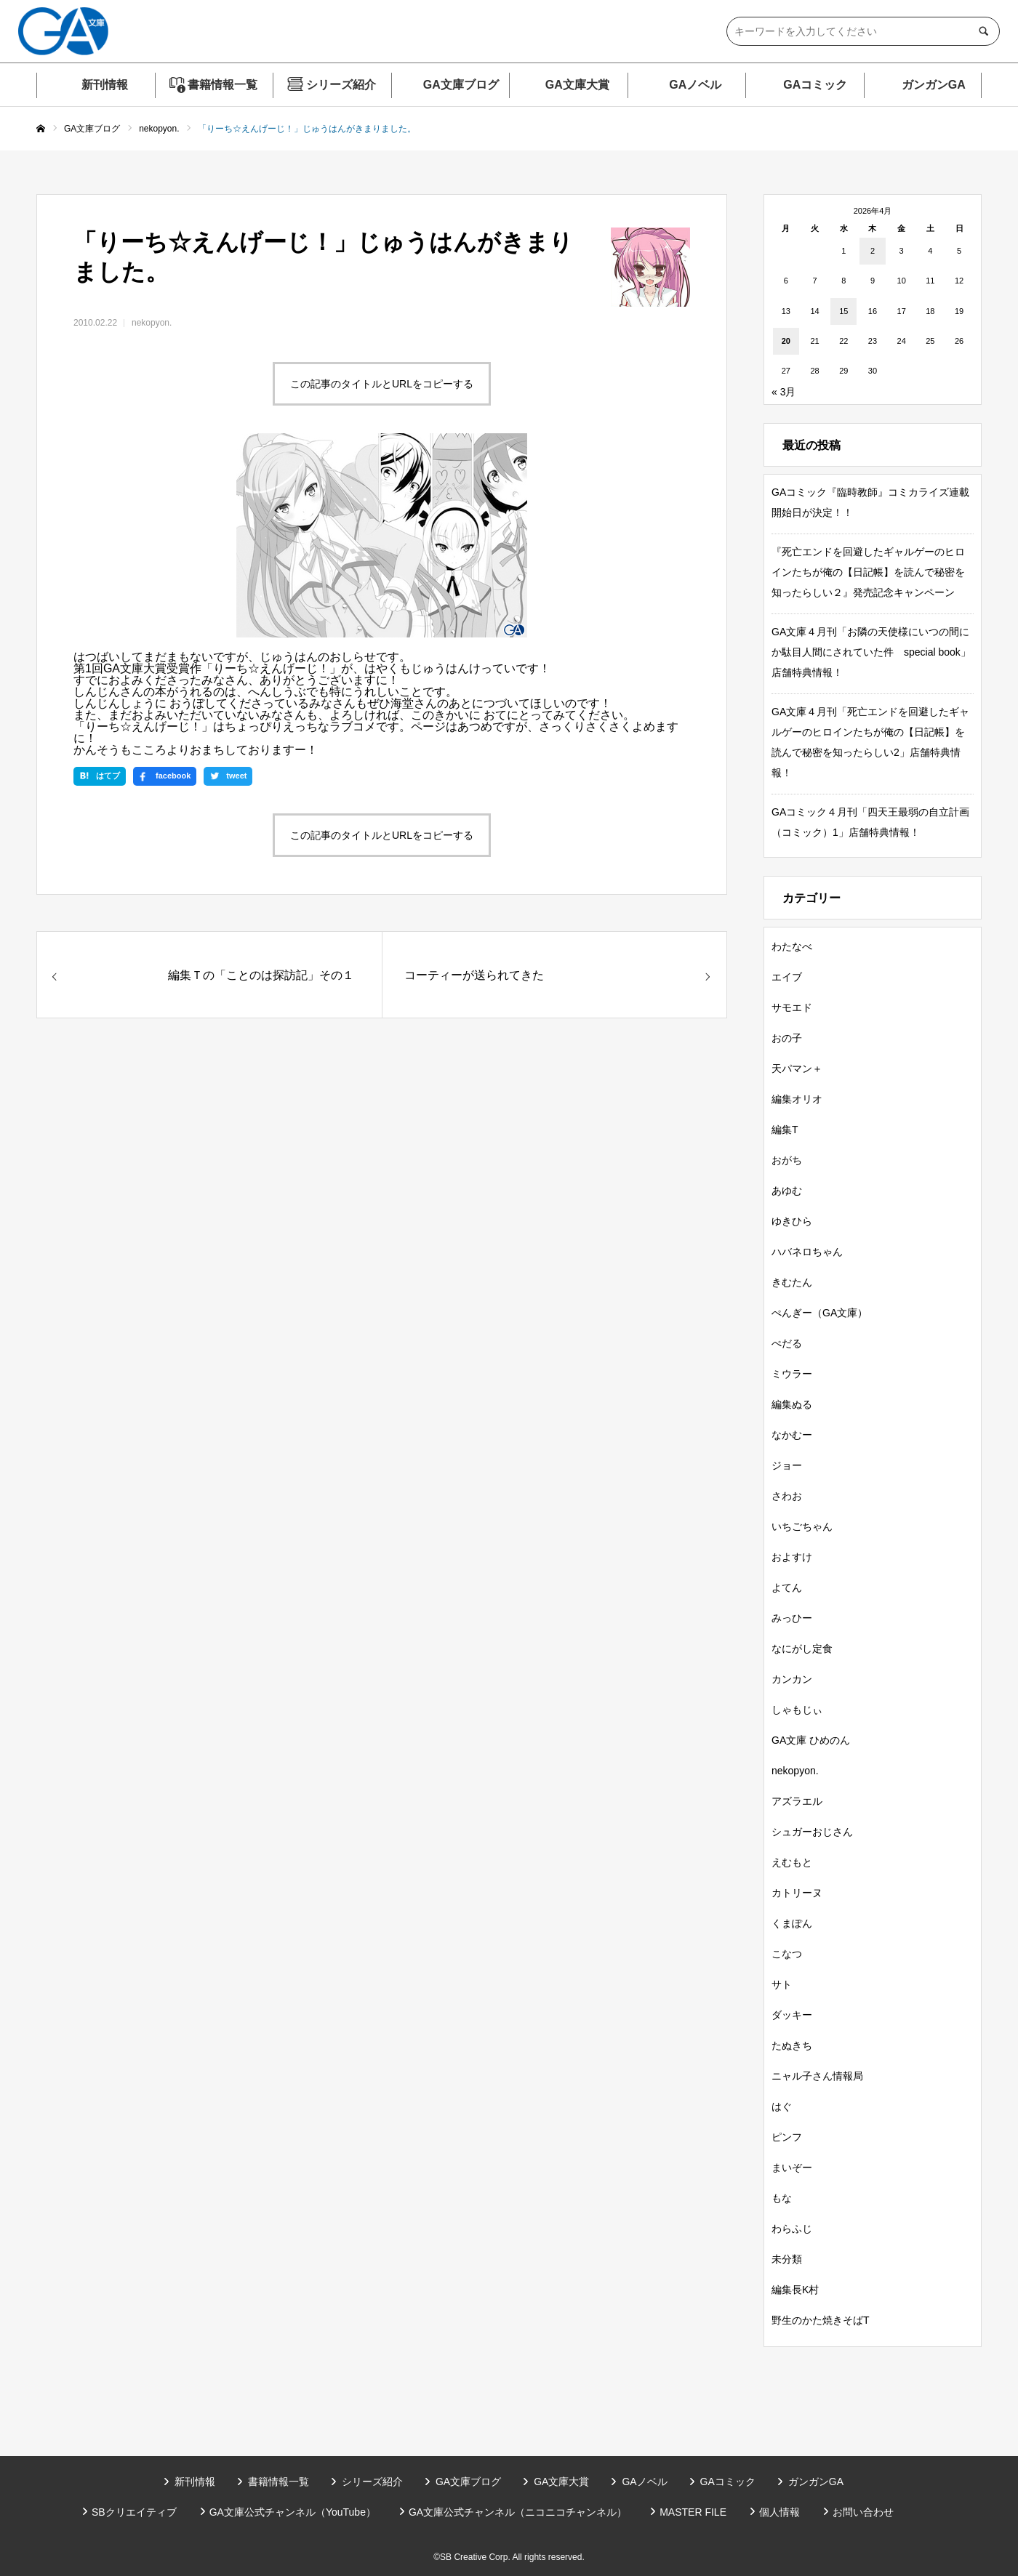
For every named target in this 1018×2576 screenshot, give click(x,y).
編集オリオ (796, 1099)
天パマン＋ (796, 1068)
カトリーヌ (796, 1893)
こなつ (786, 1954)
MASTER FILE (693, 2512)
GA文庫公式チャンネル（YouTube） (292, 2512)
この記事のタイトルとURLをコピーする (381, 384)
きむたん (791, 1282)
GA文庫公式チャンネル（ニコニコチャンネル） (518, 2512)
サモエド (791, 1007)
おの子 (786, 1038)
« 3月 (783, 392)
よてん (786, 1587)
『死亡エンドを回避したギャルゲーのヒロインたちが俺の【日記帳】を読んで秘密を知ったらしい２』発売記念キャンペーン (868, 572)
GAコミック (815, 85)
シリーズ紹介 (341, 85)
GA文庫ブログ (461, 85)
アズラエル (796, 1801)
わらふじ (791, 2228)
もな (781, 2198)
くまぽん (791, 1923)
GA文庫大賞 (577, 85)
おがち (786, 1160)
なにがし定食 (802, 1648)
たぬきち (791, 2045)
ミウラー (791, 1374)
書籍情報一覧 (222, 85)
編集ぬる (791, 1404)
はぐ (781, 2106)
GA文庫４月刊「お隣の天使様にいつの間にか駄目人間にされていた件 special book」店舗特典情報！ (871, 652)
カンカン (791, 1679)
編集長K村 (795, 2289)
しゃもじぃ (796, 1709)
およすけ (791, 1557)
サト (781, 1984)
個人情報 (779, 2512)
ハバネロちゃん (807, 1251)
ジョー (786, 1465)
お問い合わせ (863, 2512)
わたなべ (791, 946)
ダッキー (791, 2015)
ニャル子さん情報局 (817, 2076)
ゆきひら (791, 1221)
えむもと (791, 1862)
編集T (784, 1129)
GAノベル (695, 85)
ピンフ (786, 2137)
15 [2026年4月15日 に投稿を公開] (843, 311)
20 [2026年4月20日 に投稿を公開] (786, 341)
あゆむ (786, 1190)
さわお (786, 1496)
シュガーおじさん (812, 1832)
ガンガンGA (934, 85)
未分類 (786, 2259)
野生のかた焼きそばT (820, 2320)
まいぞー (791, 2167)
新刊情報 (104, 85)
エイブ (786, 977)
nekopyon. (152, 323)
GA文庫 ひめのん (810, 1740)
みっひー (791, 1618)
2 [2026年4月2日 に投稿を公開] (872, 250)
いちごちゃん (802, 1526)
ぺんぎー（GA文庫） (819, 1313)
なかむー (791, 1435)
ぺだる (786, 1343)
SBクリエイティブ (134, 2512)
